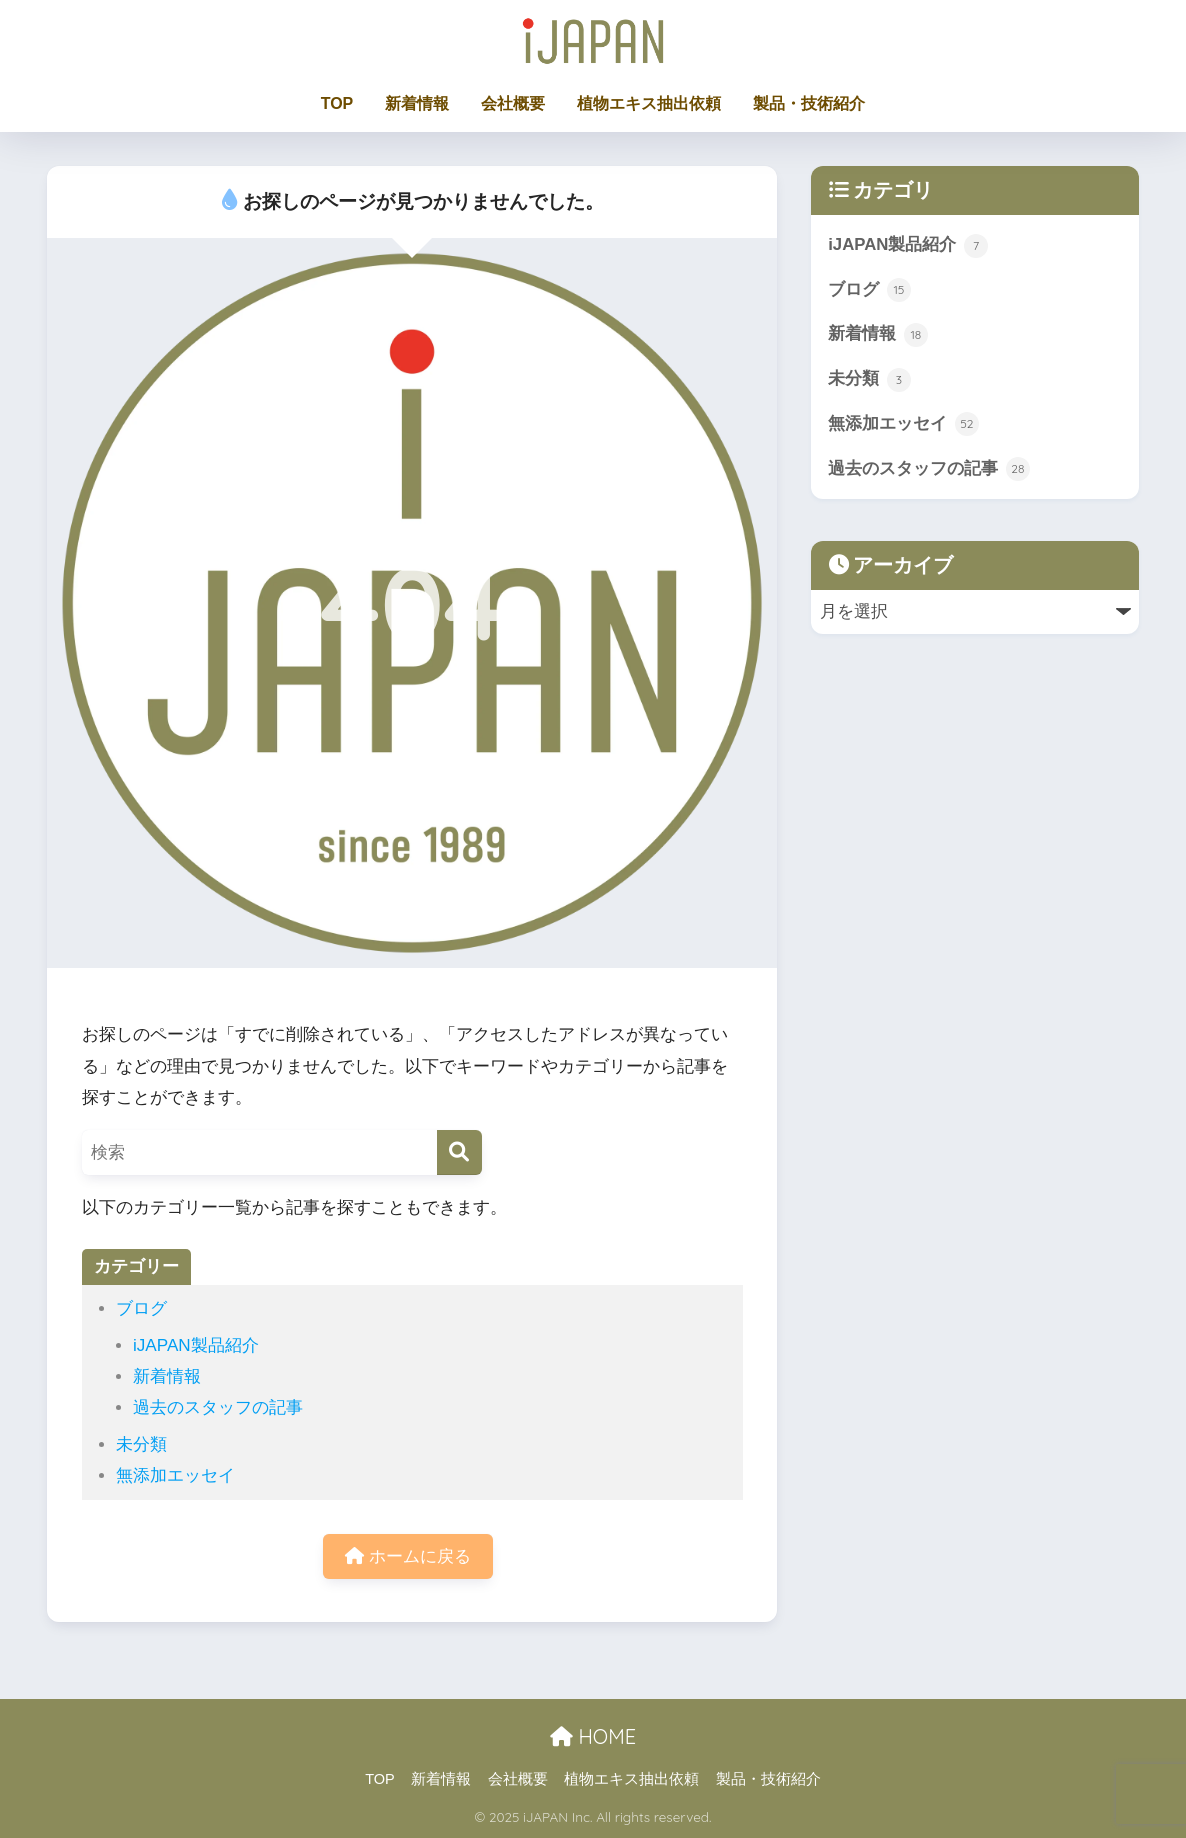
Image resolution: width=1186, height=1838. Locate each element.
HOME (593, 1736)
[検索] (459, 1152)
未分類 (141, 1444)
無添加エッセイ (175, 1475)
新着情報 (417, 103)
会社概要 (513, 103)
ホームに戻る (408, 1556)
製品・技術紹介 (809, 103)
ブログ (141, 1308)
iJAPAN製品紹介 (196, 1345)
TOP (337, 103)
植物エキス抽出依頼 (649, 103)
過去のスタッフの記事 (218, 1407)
